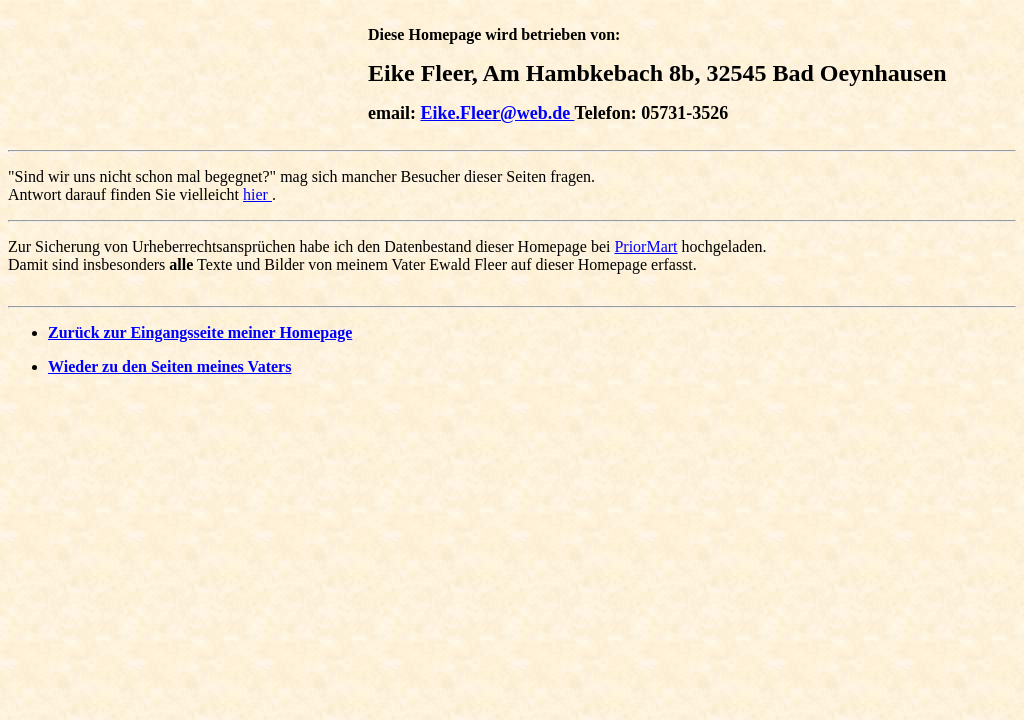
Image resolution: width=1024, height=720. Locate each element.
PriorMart (645, 246)
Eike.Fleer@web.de (497, 113)
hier (257, 194)
